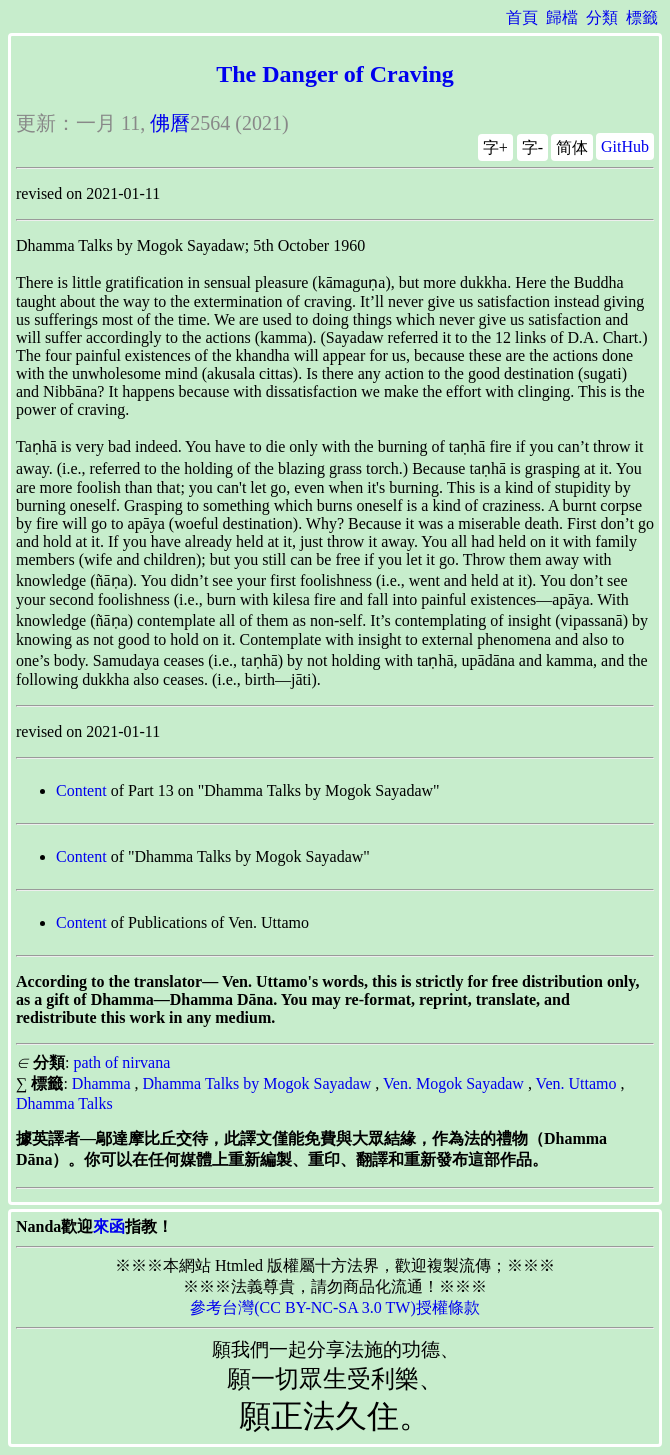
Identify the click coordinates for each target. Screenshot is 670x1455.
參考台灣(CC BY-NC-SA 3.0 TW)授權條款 (335, 1307)
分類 (602, 17)
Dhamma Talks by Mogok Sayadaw (257, 1083)
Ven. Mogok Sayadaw (453, 1083)
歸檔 (562, 17)
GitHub (625, 146)
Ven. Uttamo (576, 1083)
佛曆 (170, 123)
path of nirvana (121, 1062)
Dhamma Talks (64, 1103)
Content (81, 790)
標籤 (642, 17)
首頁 (522, 17)
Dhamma (101, 1083)
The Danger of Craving (335, 74)
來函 (109, 1226)
